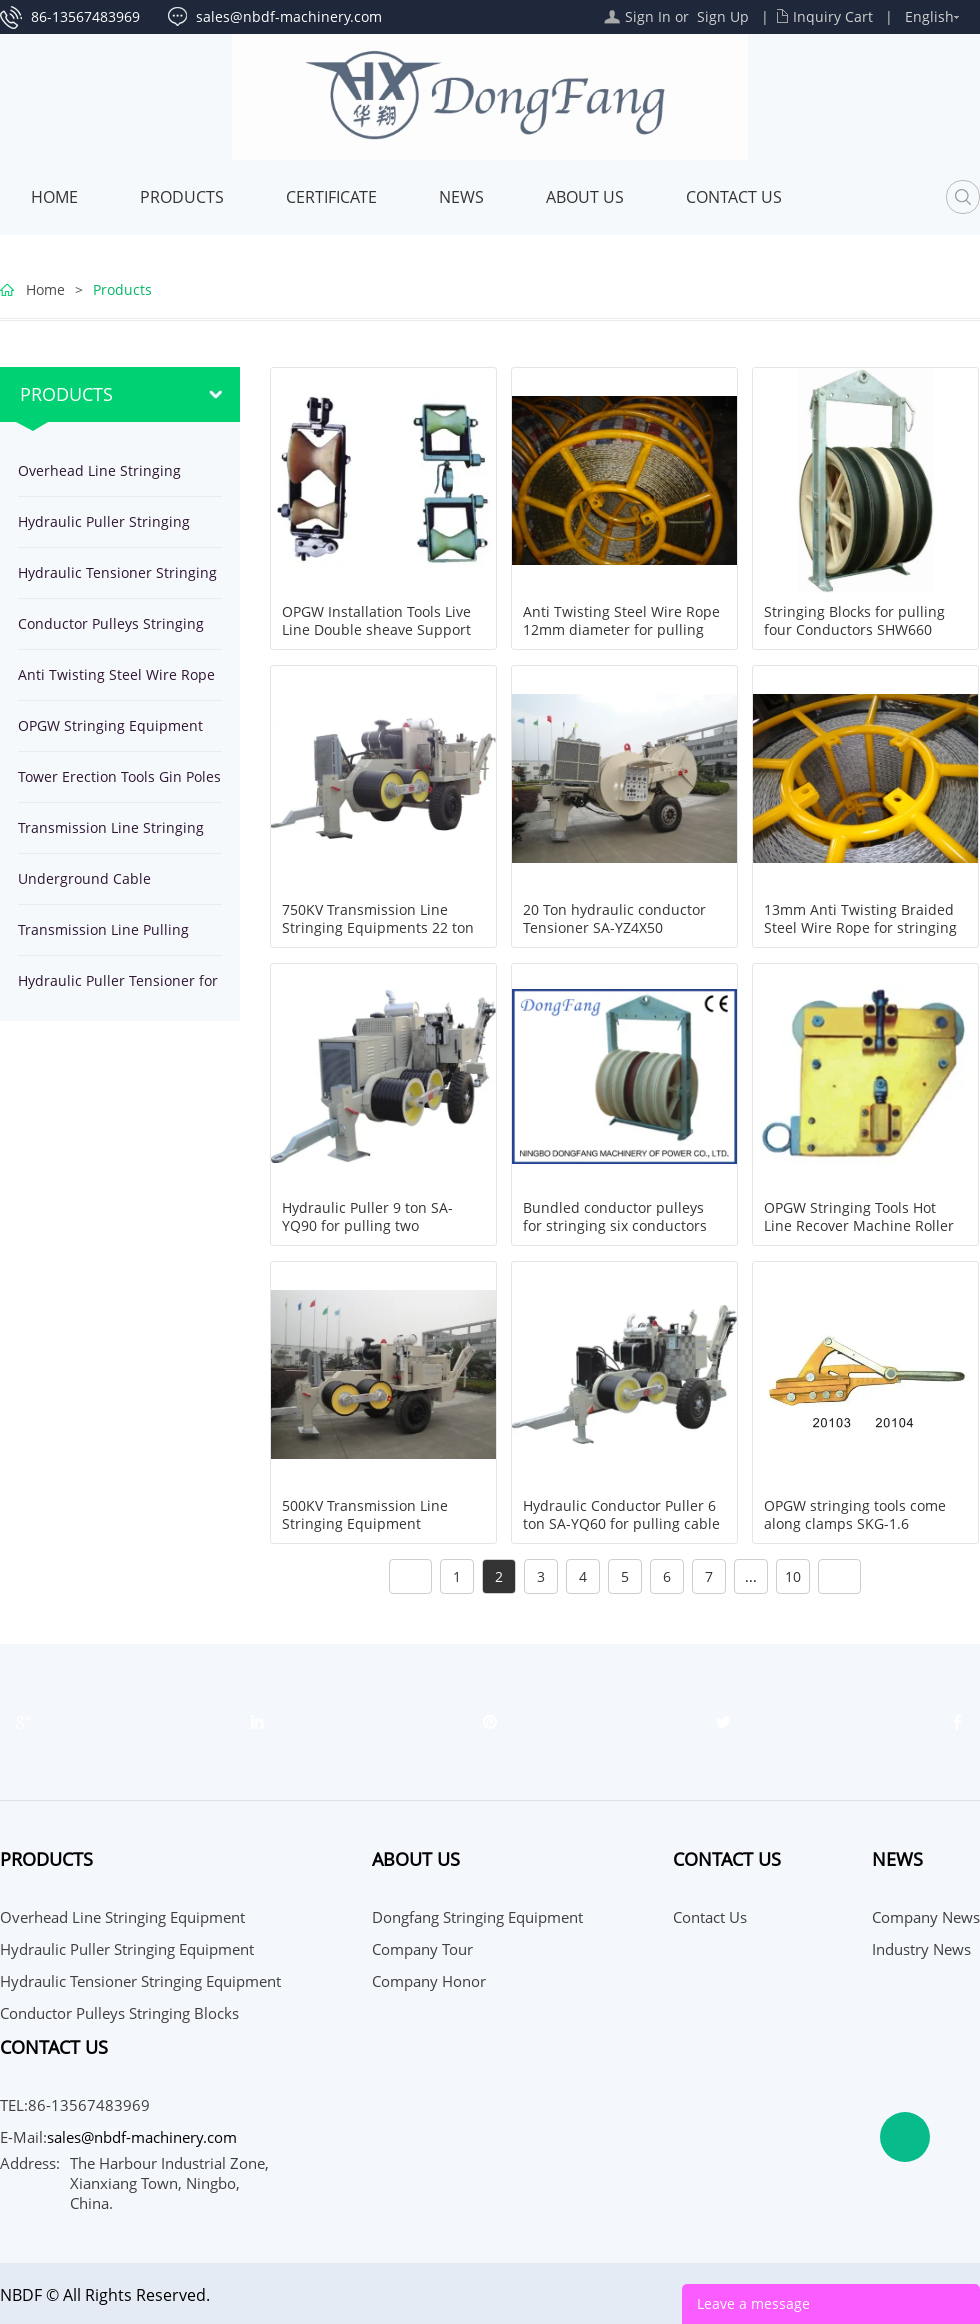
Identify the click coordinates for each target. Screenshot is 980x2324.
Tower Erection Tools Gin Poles (119, 776)
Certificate (331, 197)
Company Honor (429, 1981)
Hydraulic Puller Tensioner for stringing (118, 988)
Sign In (648, 16)
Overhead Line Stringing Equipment (99, 478)
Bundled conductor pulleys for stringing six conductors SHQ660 (615, 1226)
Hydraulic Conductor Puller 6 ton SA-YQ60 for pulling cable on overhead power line (621, 1524)
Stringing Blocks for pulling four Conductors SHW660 (854, 621)
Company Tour (422, 1949)
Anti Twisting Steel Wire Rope (116, 674)
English (929, 16)
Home (54, 197)
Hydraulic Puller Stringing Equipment (104, 529)
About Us (585, 197)
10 (793, 1576)
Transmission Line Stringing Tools (111, 835)
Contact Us (734, 197)
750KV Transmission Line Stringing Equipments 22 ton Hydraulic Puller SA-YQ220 (378, 928)
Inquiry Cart (833, 16)
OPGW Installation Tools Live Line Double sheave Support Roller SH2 (376, 630)
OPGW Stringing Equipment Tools (110, 733)
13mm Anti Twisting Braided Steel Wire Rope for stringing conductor (860, 928)
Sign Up (723, 16)
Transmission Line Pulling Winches (103, 937)
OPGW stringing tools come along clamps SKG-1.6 (855, 1515)
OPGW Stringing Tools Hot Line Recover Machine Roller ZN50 (859, 1226)
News (461, 197)
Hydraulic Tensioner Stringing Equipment (117, 580)
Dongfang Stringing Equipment (477, 1917)
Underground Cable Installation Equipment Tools (113, 886)
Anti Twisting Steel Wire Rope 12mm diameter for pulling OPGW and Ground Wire (621, 630)
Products (182, 197)
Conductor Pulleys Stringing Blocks (111, 631)
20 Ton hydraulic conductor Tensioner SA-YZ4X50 (614, 919)
